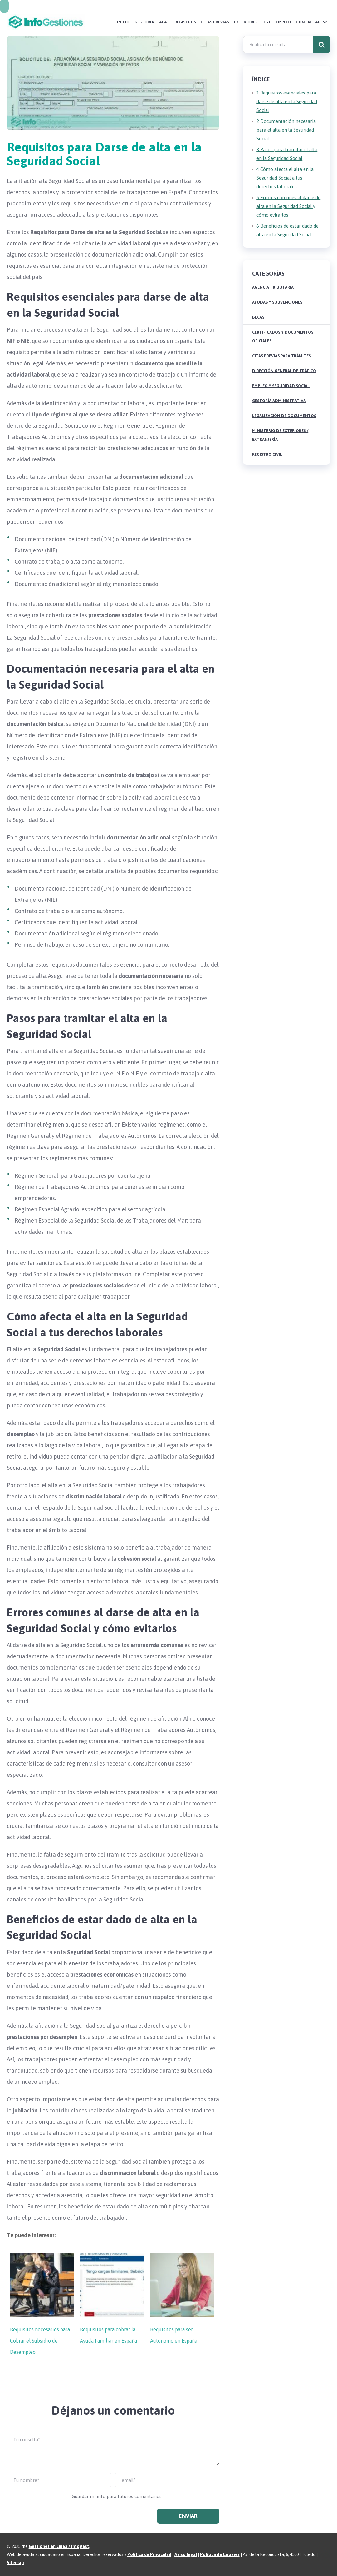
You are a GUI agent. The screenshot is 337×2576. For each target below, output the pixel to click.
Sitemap (15, 2562)
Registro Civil (267, 454)
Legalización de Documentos (284, 415)
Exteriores (245, 22)
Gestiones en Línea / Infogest (59, 2546)
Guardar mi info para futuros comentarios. (117, 2496)
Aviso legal (185, 2554)
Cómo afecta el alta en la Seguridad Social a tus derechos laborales (285, 177)
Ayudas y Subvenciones (277, 302)
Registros (185, 22)
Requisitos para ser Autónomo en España (173, 2335)
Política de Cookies (220, 2554)
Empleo (283, 22)
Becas (258, 317)
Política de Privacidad (149, 2554)
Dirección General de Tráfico (284, 370)
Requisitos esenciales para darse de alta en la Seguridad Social (286, 101)
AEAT (164, 22)
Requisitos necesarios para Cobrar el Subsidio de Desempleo (40, 2341)
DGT (266, 22)
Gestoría (144, 22)
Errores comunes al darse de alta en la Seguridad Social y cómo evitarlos (288, 206)
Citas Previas (215, 22)
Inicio (123, 22)
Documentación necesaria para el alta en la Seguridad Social (286, 129)
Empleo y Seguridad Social (281, 385)
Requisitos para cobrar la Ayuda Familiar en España (108, 2335)
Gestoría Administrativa (279, 400)
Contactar (308, 22)
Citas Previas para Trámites (281, 355)
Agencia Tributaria (273, 287)
